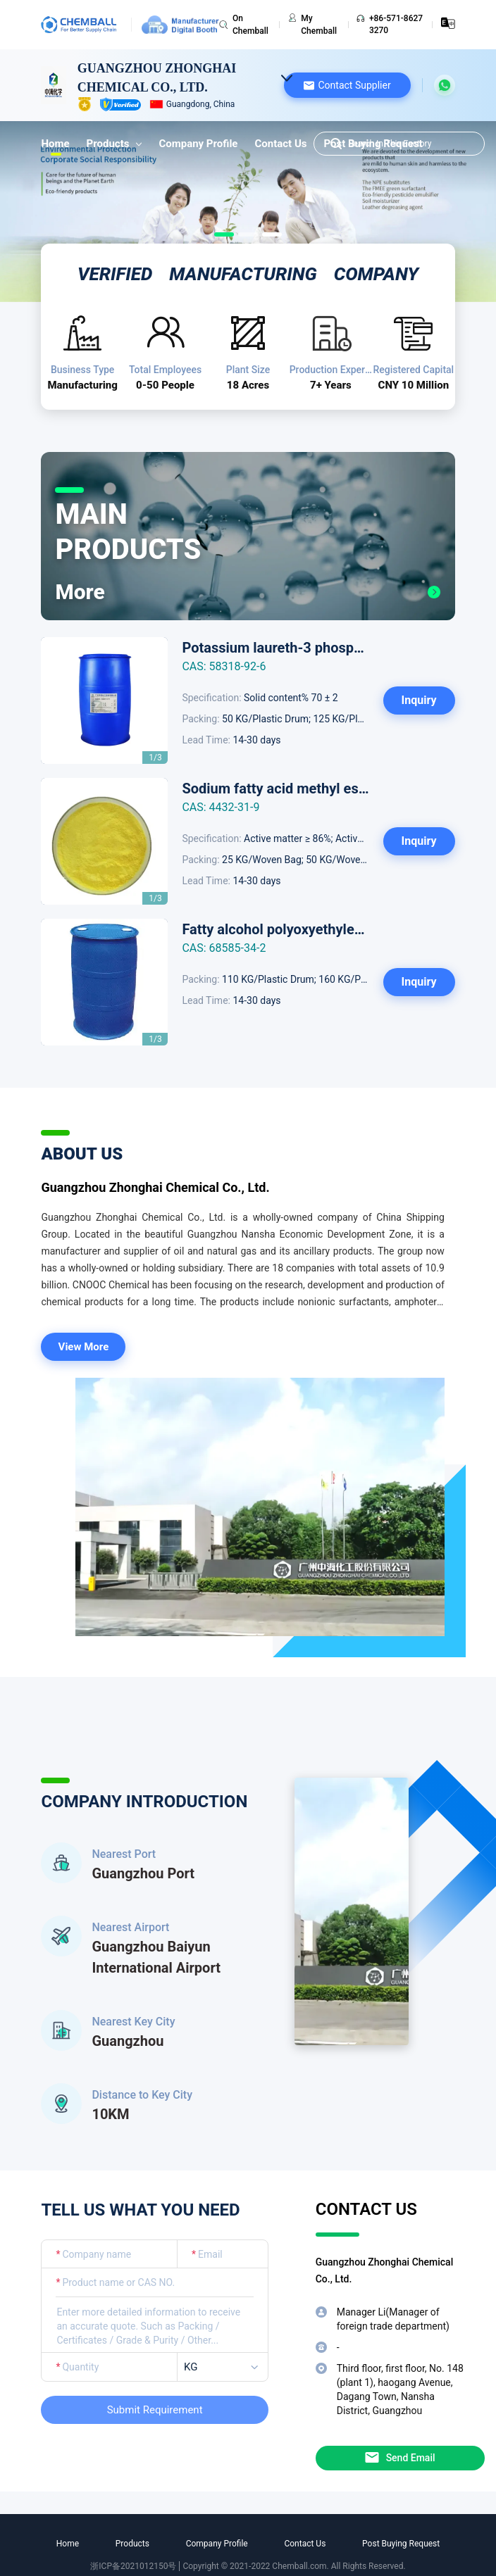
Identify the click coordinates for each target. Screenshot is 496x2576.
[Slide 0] (224, 234)
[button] (347, 85)
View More (83, 1346)
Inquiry (419, 700)
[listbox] (225, 2367)
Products (114, 143)
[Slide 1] (248, 234)
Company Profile (198, 143)
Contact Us (280, 143)
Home (55, 143)
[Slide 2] (272, 234)
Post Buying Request (401, 2544)
